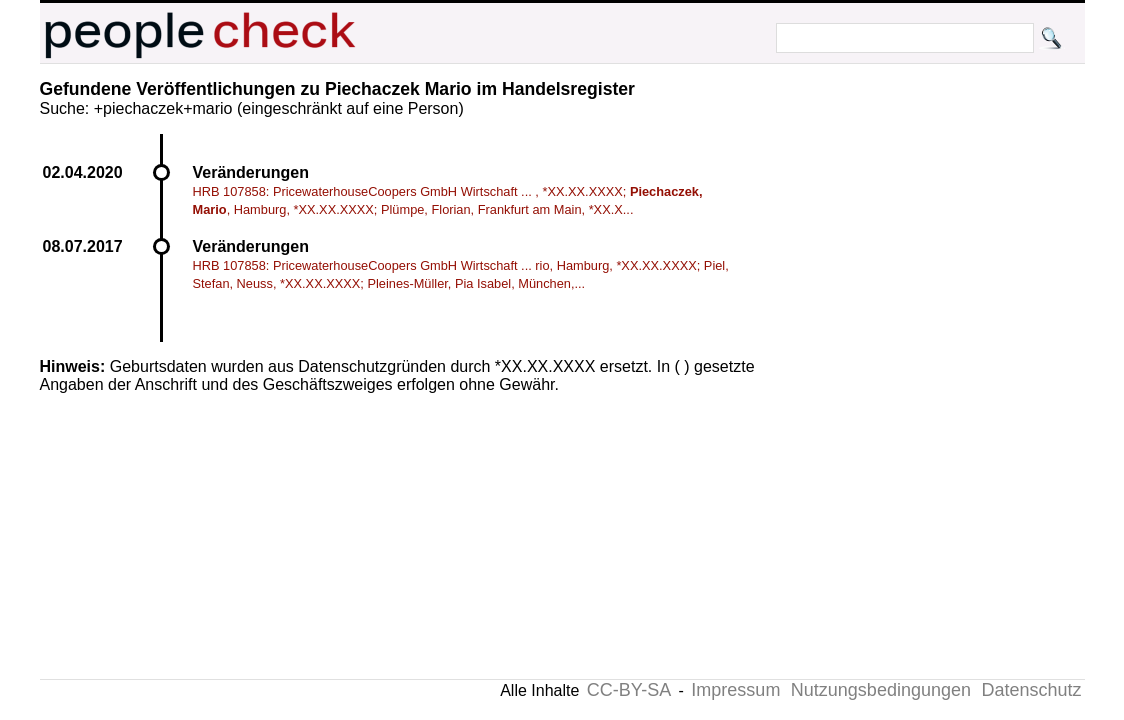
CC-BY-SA (629, 690)
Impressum (735, 690)
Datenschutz (1031, 690)
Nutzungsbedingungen (881, 690)
